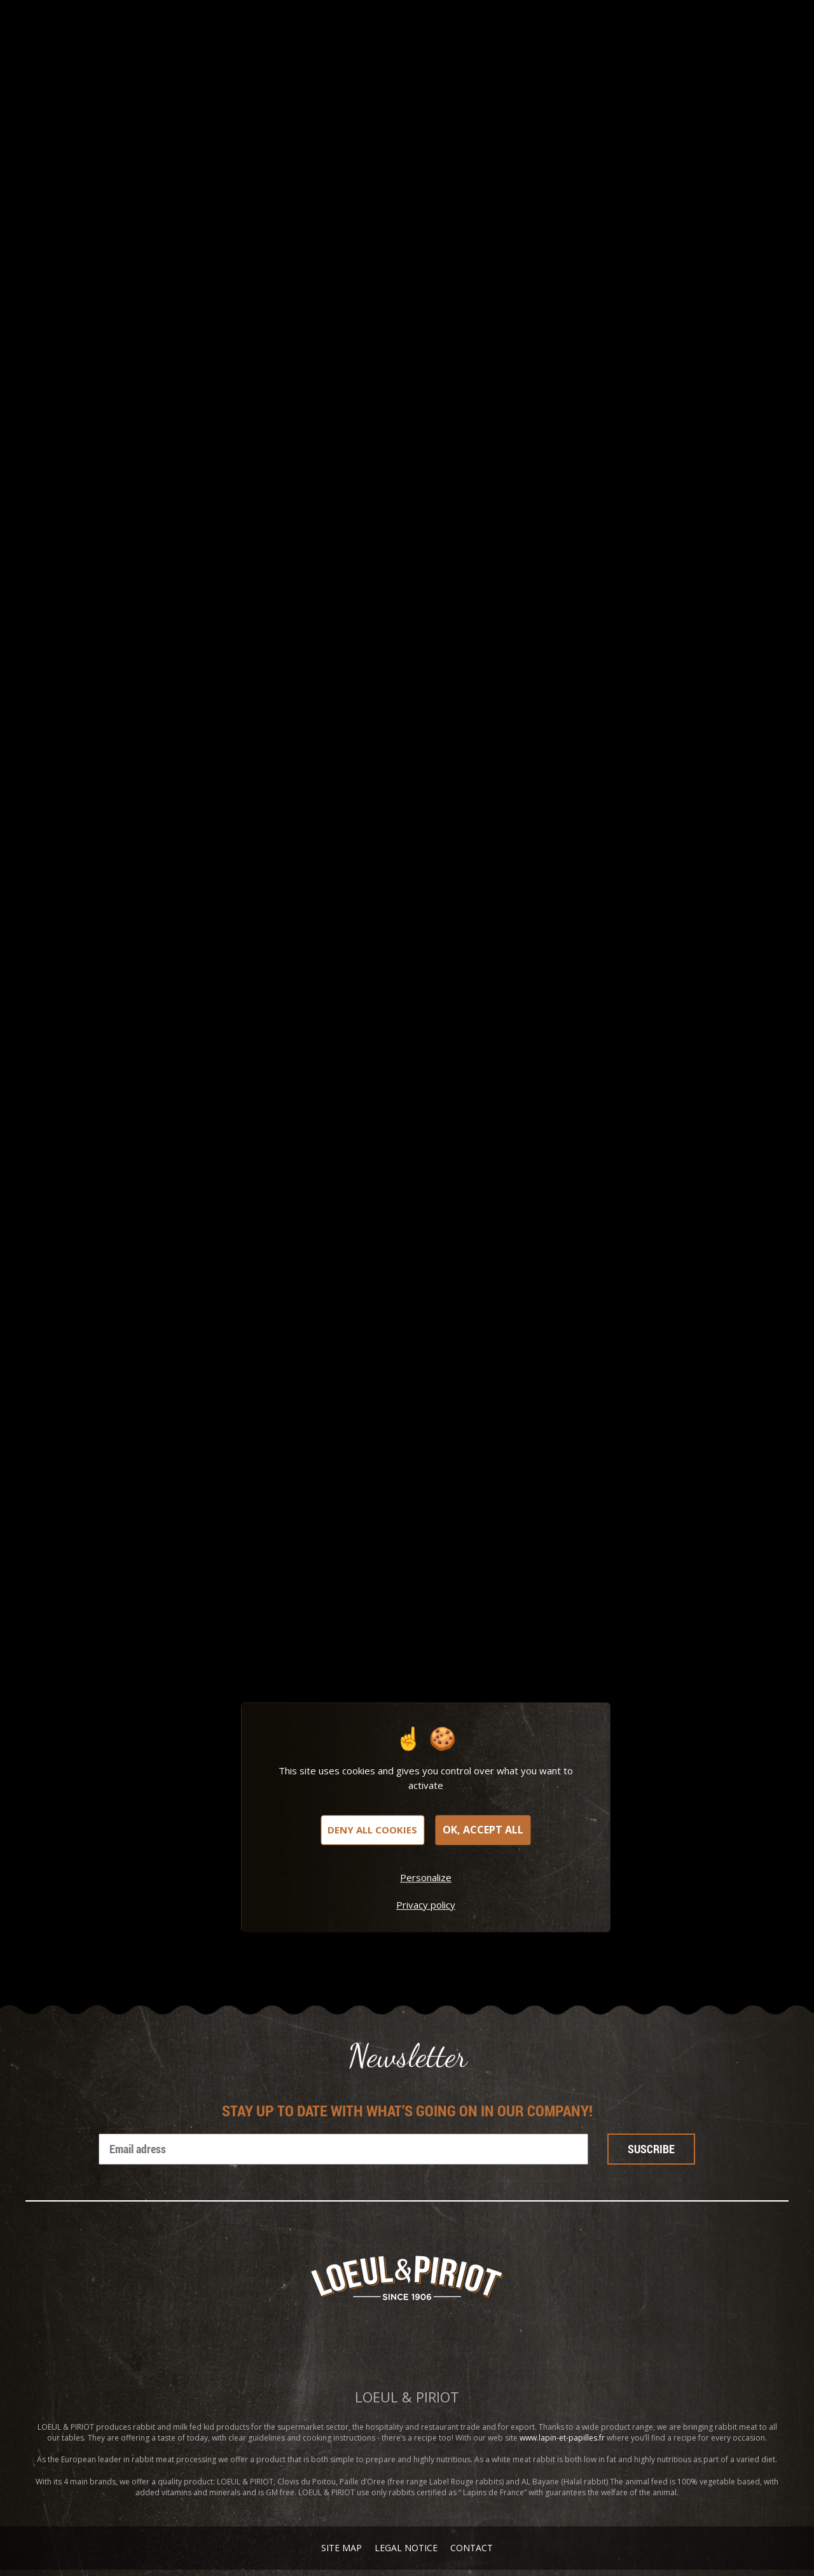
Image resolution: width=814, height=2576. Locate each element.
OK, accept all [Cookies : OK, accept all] (483, 1830)
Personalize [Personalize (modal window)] (426, 1877)
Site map (341, 2548)
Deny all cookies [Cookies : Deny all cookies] (372, 1829)
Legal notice (406, 2548)
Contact (471, 2548)
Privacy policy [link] (425, 1904)
